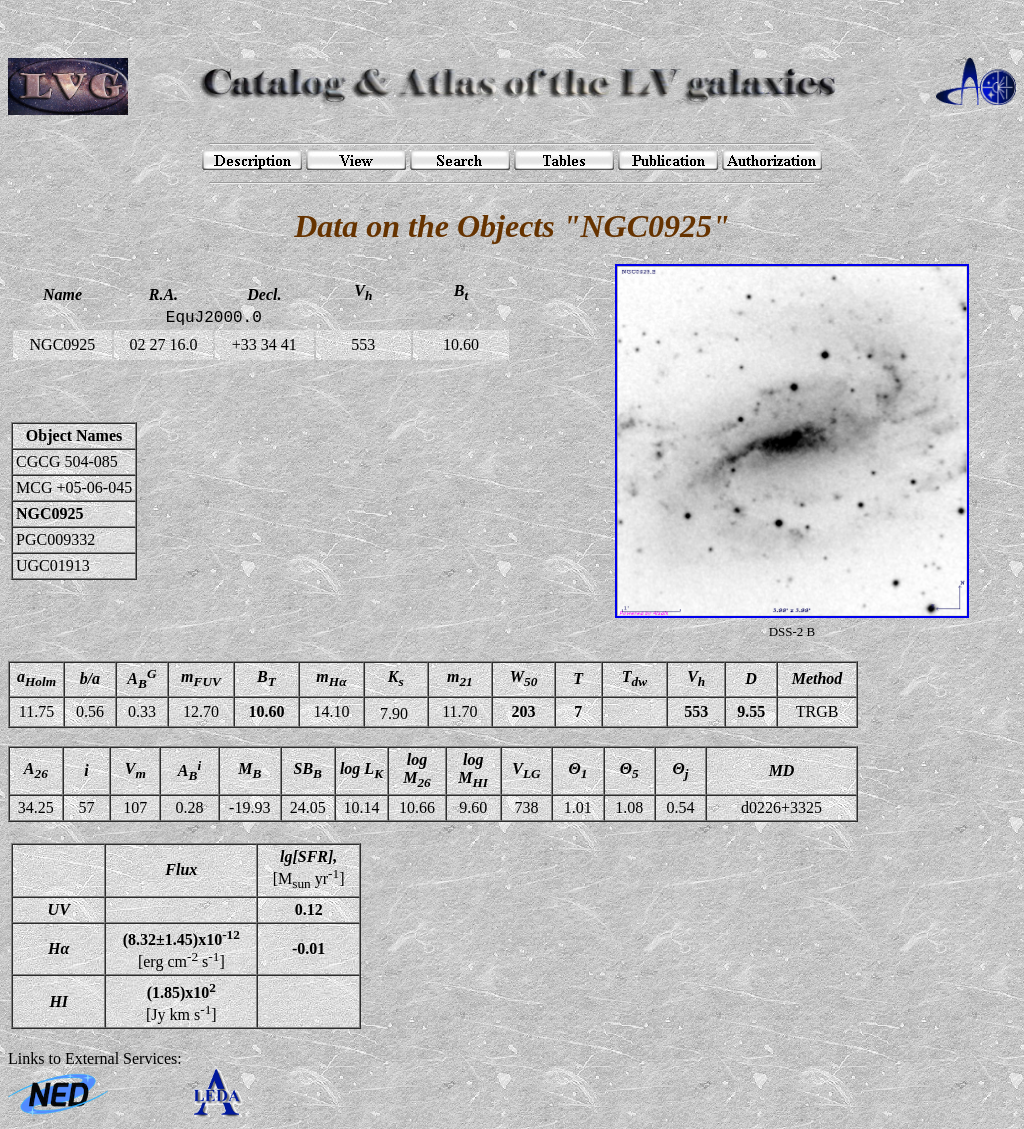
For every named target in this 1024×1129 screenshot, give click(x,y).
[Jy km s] (181, 1001)
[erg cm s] (181, 949)
